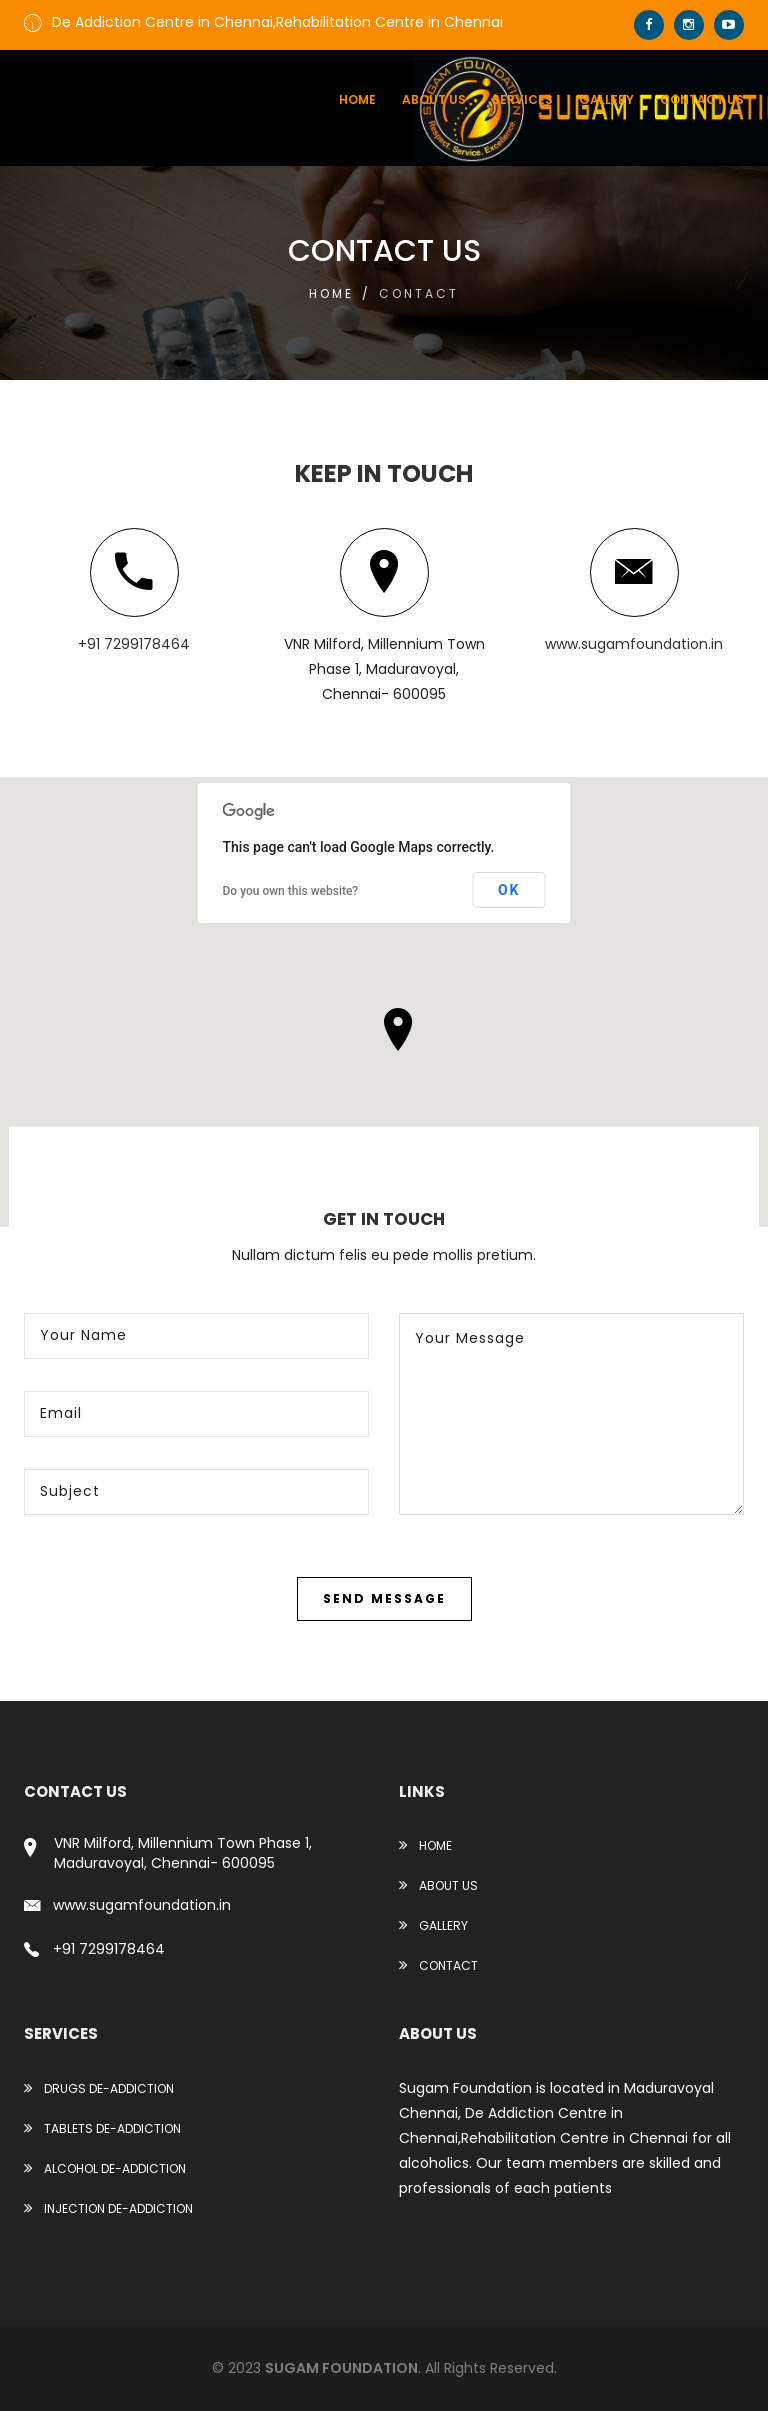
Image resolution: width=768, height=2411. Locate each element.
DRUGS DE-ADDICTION (99, 2088)
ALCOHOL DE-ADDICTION (105, 2168)
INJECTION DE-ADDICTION (108, 2208)
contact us (702, 99)
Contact (438, 1965)
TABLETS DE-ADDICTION (102, 2128)
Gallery (606, 99)
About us (434, 99)
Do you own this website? (291, 891)
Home (357, 99)
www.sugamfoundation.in (634, 644)
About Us (438, 1885)
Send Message (384, 1598)
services (522, 99)
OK (509, 890)
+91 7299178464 (134, 644)
